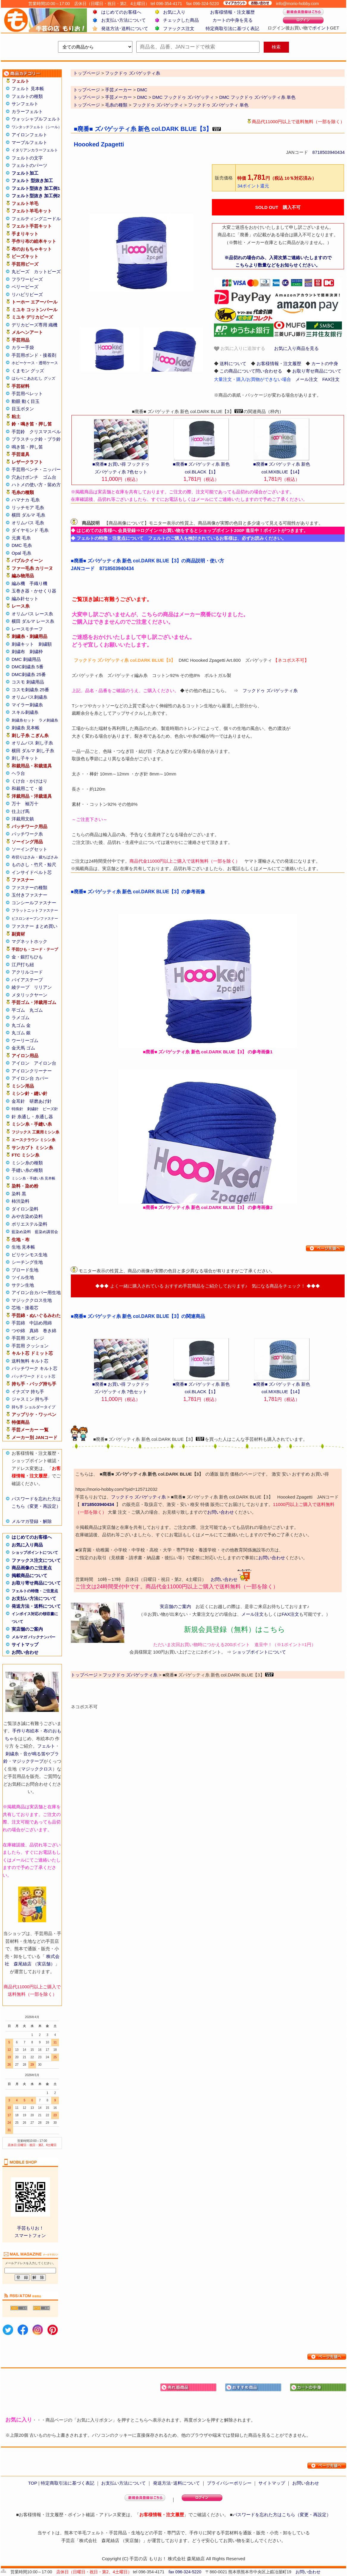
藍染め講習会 (46, 1232)
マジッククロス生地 (32, 1300)
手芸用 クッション (30, 1345)
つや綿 (18, 1330)
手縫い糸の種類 (27, 1170)
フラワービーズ (27, 279)
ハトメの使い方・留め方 (36, 484)
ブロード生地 (25, 1269)
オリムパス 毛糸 (28, 522)
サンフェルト (25, 103)
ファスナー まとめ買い (34, 926)
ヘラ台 (18, 773)
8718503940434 (328, 152)
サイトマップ (25, 1644)
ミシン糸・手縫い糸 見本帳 (33, 1178)
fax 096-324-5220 (184, 2571)
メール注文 (307, 379)
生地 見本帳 (23, 1246)
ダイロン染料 (25, 1208)
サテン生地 (23, 1285)
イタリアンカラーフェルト (35, 150)
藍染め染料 (21, 1232)
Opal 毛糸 (21, 553)
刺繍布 (18, 651)
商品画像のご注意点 (32, 1567)
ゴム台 (49, 477)
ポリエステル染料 (29, 1224)
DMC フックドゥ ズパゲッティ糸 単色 (257, 97)
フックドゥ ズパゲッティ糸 (270, 690)
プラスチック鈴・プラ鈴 (36, 439)
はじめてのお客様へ (121, 12)
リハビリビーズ (27, 294)
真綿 (33, 1330)
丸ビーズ (20, 271)
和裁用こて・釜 (27, 788)
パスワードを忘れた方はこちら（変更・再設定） (282, 2514)
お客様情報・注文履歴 (232, 12)
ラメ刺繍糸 (48, 720)
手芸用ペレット (27, 393)
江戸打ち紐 (23, 964)
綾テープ (20, 987)
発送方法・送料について (36, 1606)
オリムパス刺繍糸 (29, 697)
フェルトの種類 (27, 96)
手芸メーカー (118, 89)
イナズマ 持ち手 (28, 1391)
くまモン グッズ (28, 370)
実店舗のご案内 (27, 1629)
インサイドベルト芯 (32, 872)
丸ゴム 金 (21, 1025)
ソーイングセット (29, 849)
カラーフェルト (27, 111)
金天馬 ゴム (23, 1047)
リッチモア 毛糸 (28, 507)
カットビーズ (47, 271)
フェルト (46, 1745)
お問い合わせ (25, 1652)
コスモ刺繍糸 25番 (30, 689)
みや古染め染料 (27, 1216)
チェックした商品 (181, 20)
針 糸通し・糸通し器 (32, 1116)
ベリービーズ (25, 286)
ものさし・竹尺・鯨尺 (34, 864)
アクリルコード (27, 972)
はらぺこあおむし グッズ (33, 378)
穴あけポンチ (25, 477)
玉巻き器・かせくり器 (34, 590)
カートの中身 (324, 363)
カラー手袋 (23, 347)
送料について (233, 363)
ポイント (321, 27)
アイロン (20, 1063)
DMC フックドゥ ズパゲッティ (183, 97)
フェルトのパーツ (29, 165)
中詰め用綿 (40, 1322)
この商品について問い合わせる (251, 370)
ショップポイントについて (35, 1552)
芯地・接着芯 (25, 1307)
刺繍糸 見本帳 (26, 727)
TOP (32, 2483)
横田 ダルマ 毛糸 (28, 514)
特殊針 (17, 1109)
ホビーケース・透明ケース (35, 363)
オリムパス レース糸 (32, 613)
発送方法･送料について (124, 28)
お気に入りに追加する (239, 348)
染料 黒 (19, 1193)
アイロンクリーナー (32, 1070)
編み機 (18, 583)
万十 (16, 803)
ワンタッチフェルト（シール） (37, 127)
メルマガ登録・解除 (32, 1521)
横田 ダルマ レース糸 (33, 621)
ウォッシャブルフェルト (36, 118)
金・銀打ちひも (27, 956)
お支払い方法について (123, 20)
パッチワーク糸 (27, 833)
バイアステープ (27, 979)
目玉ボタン (23, 408)
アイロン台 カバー (30, 1078)
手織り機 (38, 583)
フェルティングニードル (36, 218)
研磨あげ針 (40, 1101)
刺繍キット (23, 644)
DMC (142, 89)
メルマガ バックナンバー (33, 1637)
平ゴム (18, 1010)
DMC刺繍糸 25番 (29, 674)
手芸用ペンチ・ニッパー (36, 469)
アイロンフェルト (29, 134)
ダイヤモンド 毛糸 (30, 530)
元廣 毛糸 (21, 537)
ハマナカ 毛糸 (26, 499)
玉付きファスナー (29, 894)
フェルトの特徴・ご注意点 (35, 1591)
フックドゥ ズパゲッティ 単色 (218, 104)
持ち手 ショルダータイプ (33, 1407)
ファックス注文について (36, 1560)
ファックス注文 (178, 28)
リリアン (43, 987)
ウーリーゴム (25, 1040)
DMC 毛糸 (22, 545)
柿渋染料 (20, 1201)
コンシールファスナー (34, 902)
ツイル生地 (23, 1277)
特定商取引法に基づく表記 (232, 28)
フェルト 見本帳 (28, 88)
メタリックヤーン (29, 994)
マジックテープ (27, 1761)
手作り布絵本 (25, 1730)
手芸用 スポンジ (28, 1338)
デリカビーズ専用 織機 (34, 324)
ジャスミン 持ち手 (30, 1399)
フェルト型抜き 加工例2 (36, 195)
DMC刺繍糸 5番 (27, 666)
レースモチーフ (27, 628)
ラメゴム (20, 1017)
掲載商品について (29, 1575)
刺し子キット (25, 758)
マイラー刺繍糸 (27, 704)
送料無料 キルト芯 (30, 1360)
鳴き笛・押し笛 (27, 446)
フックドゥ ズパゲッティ (158, 104)
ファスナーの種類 (29, 887)
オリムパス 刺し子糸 (32, 742)
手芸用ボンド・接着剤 (34, 355)
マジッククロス (36, 1768)
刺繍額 (45, 644)
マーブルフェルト (29, 142)
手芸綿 (18, 1322)
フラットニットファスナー (35, 910)
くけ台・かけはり (29, 780)
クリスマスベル (45, 431)
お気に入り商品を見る (296, 348)
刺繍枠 (36, 651)
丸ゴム (36, 1010)
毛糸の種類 (116, 104)
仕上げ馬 (20, 811)
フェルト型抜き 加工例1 (36, 188)
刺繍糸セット (23, 720)
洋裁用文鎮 (23, 818)
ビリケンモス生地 (29, 1254)
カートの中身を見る (232, 20)
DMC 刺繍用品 (26, 659)
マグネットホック (29, 941)
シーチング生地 (27, 1262)
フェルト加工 (25, 173)
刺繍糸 (12, 1753)
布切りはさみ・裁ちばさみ (35, 857)
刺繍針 (33, 1109)
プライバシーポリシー (229, 2483)
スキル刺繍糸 (25, 712)
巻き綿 (49, 1330)
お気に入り (174, 12)
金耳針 (18, 1101)
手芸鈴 (18, 431)
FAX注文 (331, 379)
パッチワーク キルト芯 (34, 1368)
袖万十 (31, 803)
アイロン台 (45, 1063)
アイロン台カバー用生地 (36, 1292)
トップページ (86, 89)
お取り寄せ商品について (36, 1582)
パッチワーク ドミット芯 (33, 1376)
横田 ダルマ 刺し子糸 (33, 750)
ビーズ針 (50, 1109)
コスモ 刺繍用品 (28, 681)
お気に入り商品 (27, 1544)
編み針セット (25, 598)
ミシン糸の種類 (27, 1162)
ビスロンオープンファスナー (35, 918)
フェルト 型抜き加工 (32, 180)
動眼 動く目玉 (26, 401)
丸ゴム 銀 (21, 1032)
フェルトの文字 (27, 157)
